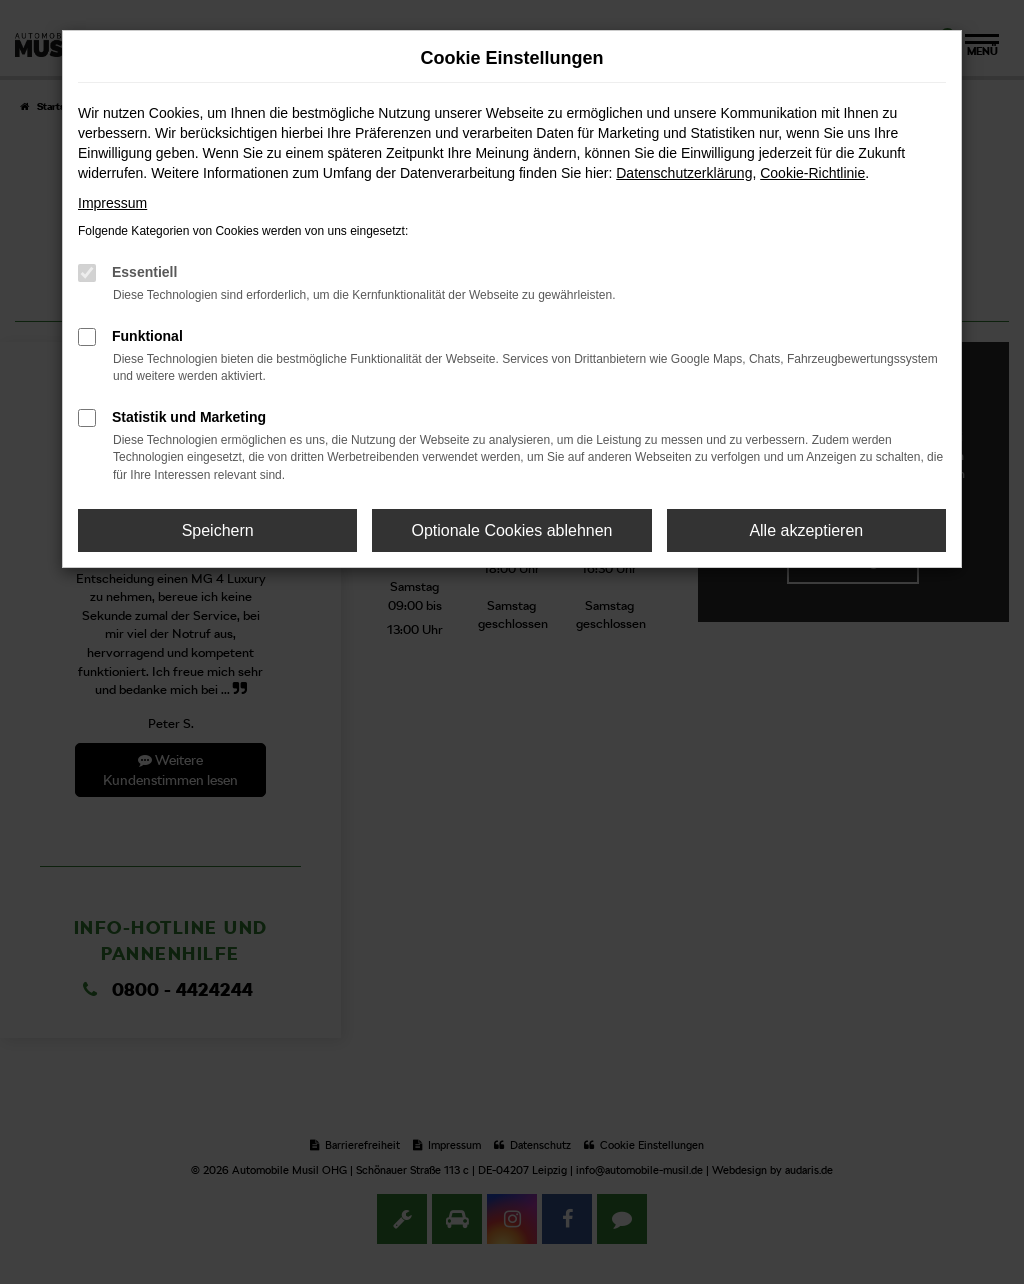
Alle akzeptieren (806, 530)
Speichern (218, 530)
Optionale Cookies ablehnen (511, 530)
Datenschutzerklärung (684, 173)
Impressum (112, 203)
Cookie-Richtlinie (812, 173)
